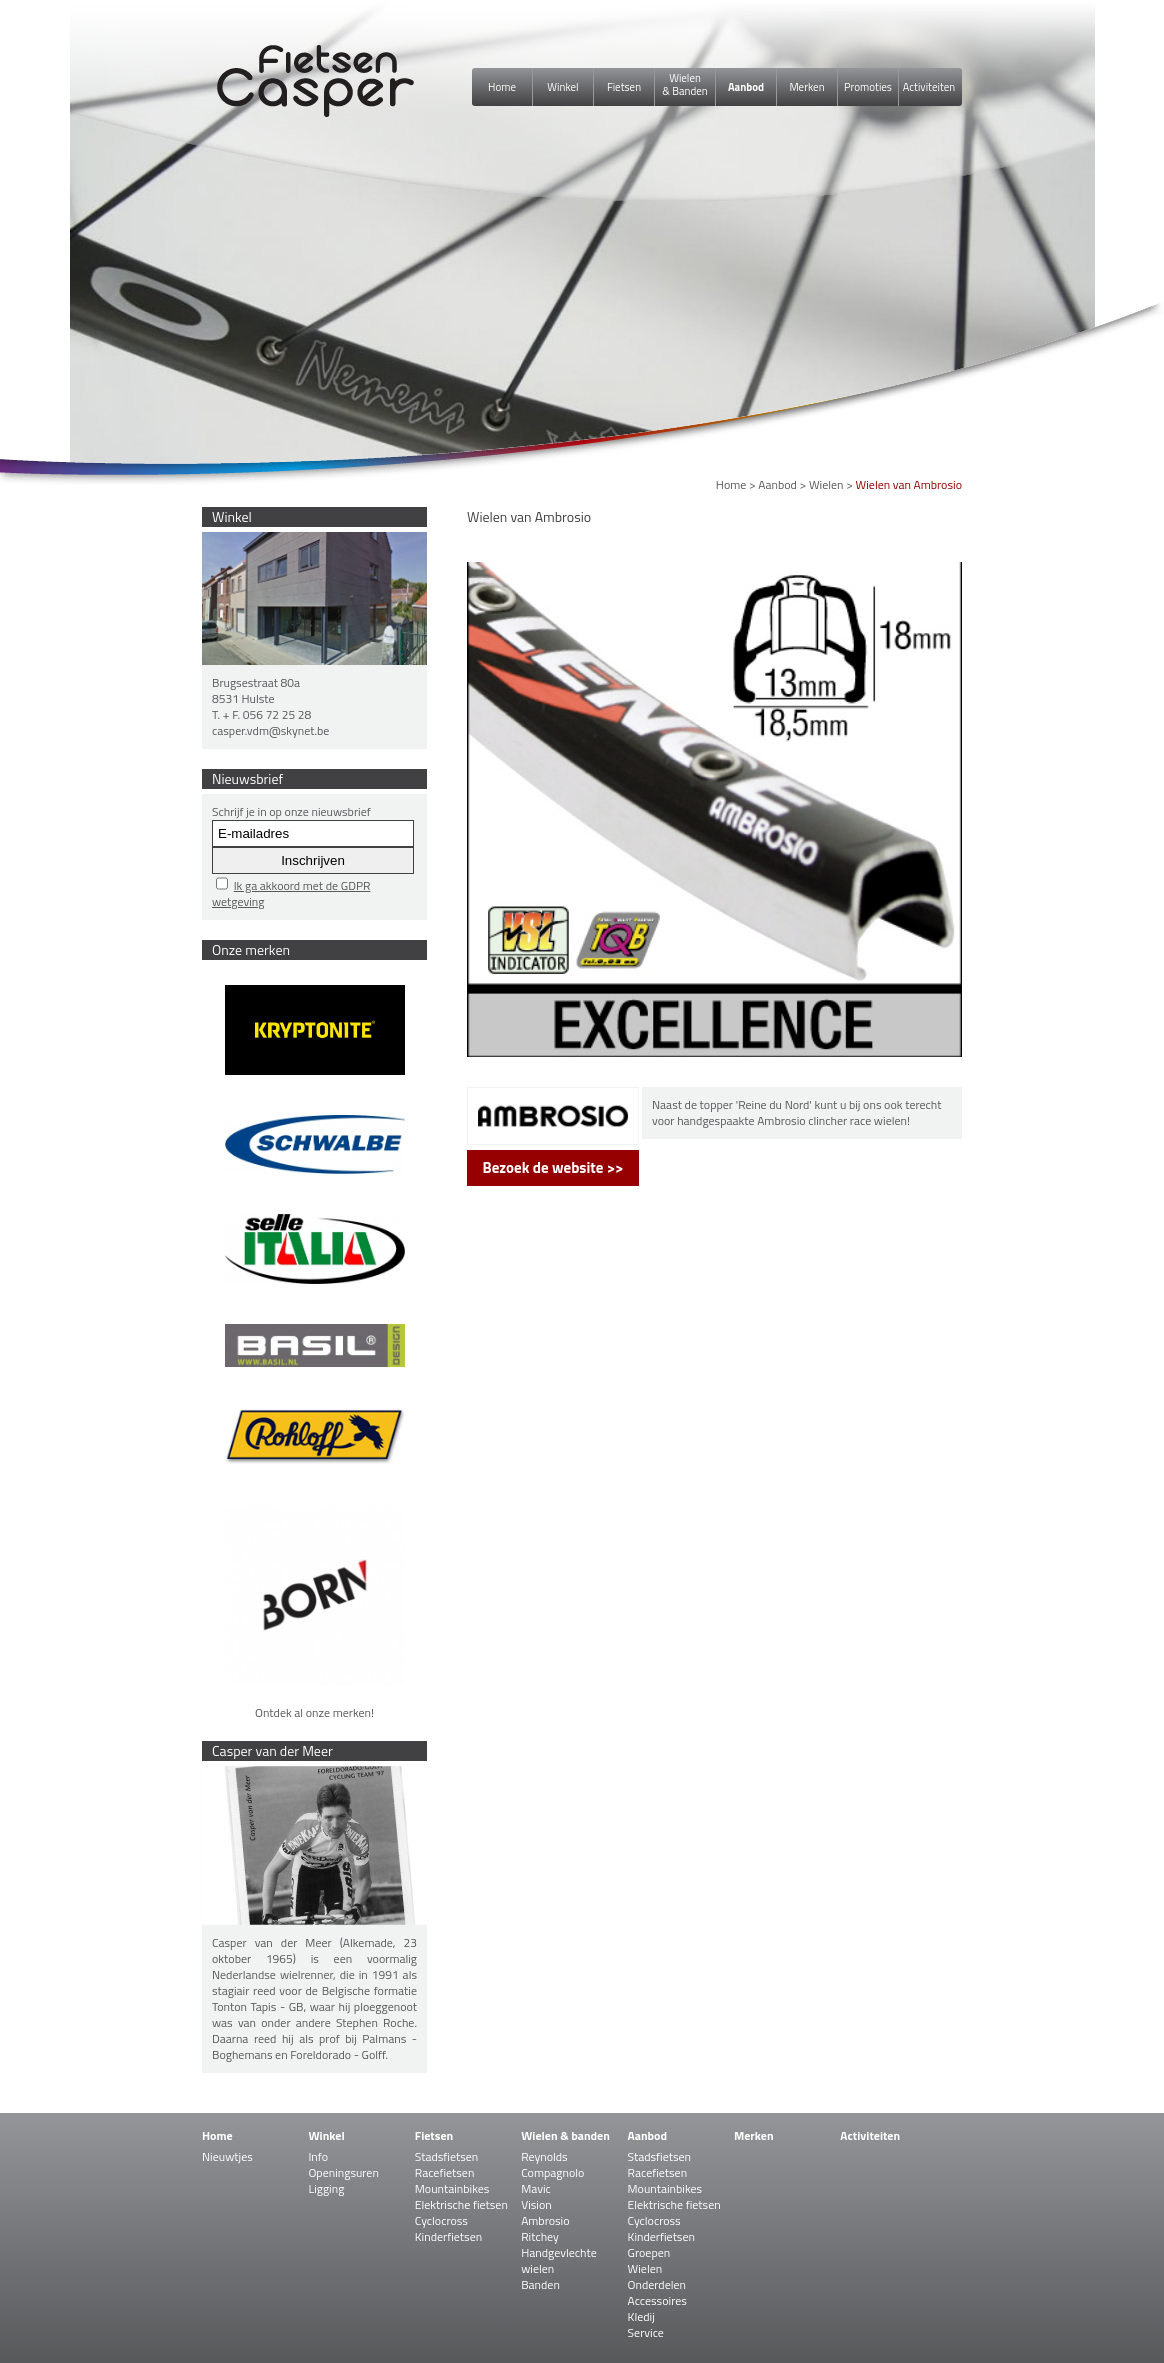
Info (318, 2156)
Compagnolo (552, 2172)
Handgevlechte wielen (559, 2260)
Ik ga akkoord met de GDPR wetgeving (291, 893)
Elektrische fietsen (461, 2204)
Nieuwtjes (227, 2156)
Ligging (326, 2188)
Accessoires (657, 2300)
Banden (540, 2284)
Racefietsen (445, 2172)
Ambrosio (545, 2220)
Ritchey (540, 2236)
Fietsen (624, 87)
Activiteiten (929, 87)
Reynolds (544, 2156)
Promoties (868, 87)
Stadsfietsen (446, 2156)
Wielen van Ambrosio (909, 484)
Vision (536, 2204)
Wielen (826, 484)
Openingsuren (343, 2172)
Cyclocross (441, 2220)
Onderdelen (657, 2284)
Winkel (562, 87)
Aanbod (746, 87)
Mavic (536, 2188)
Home (502, 87)
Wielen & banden (565, 2135)
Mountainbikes (452, 2188)
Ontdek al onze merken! (314, 1712)
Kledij (641, 2316)
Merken (806, 87)
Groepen (649, 2252)
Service (646, 2332)
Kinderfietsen (448, 2236)
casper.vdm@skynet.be (270, 730)
